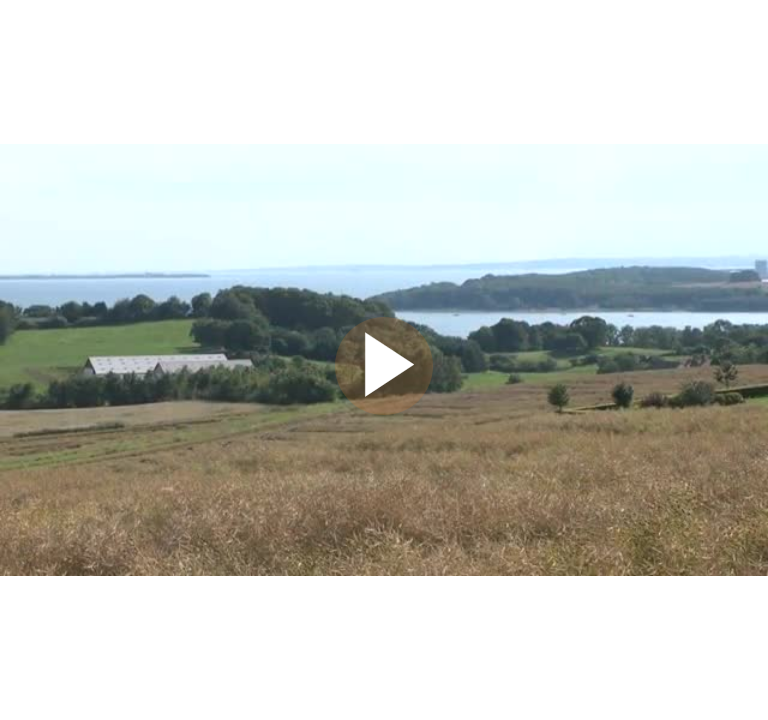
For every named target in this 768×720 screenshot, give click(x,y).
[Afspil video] (384, 410)
